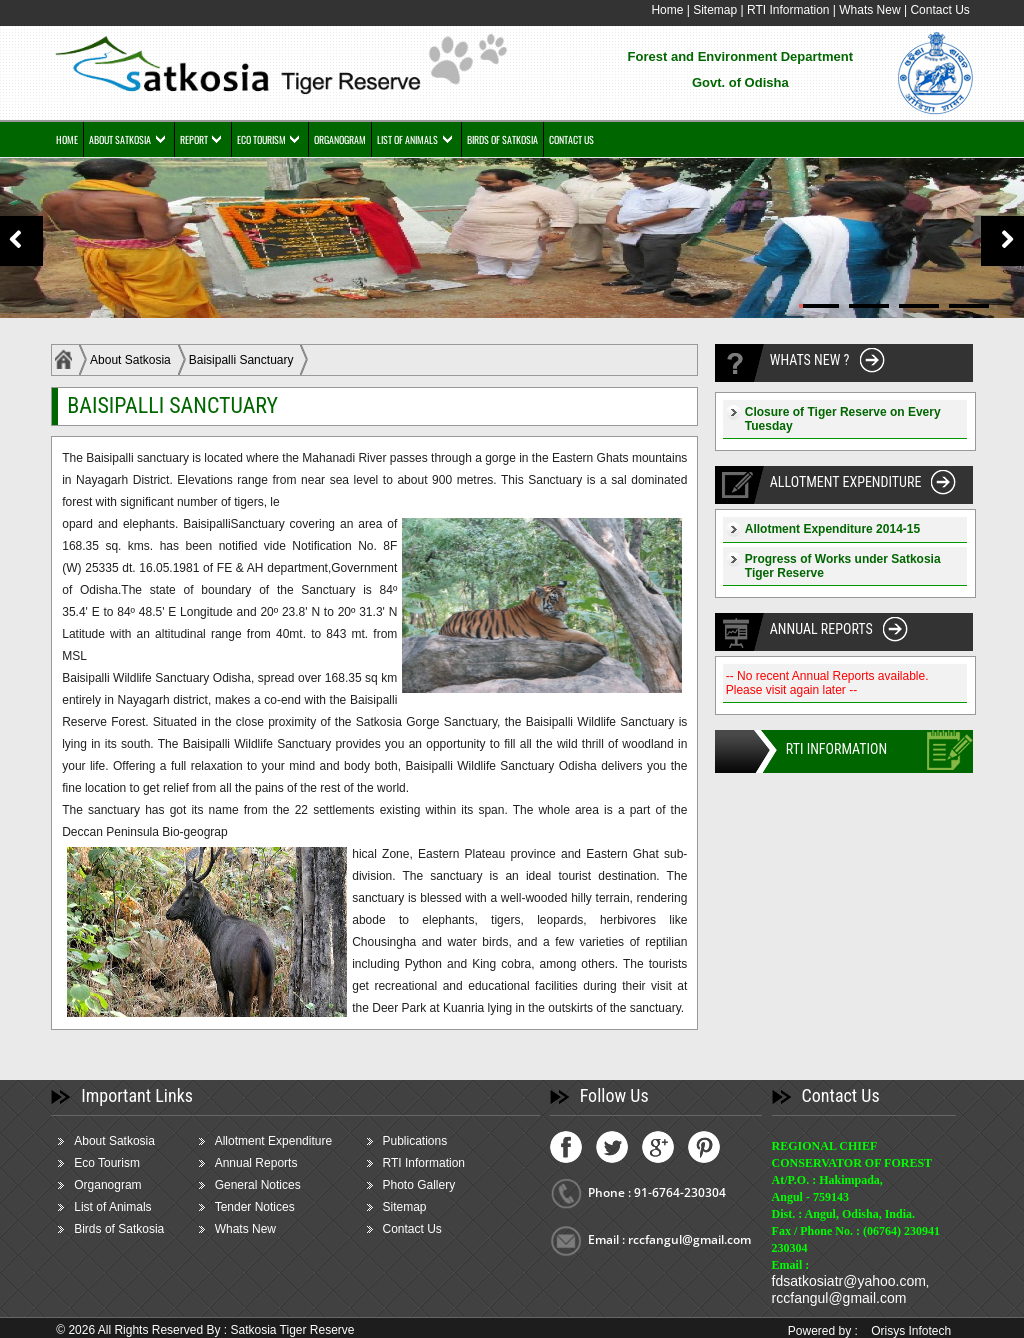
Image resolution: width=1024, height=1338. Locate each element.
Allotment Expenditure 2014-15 (832, 529)
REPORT (194, 139)
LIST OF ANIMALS (407, 139)
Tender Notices (255, 1207)
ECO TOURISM (261, 139)
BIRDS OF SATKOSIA (502, 139)
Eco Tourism (107, 1163)
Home (667, 10)
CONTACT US (571, 139)
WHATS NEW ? (810, 360)
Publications (415, 1141)
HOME (67, 139)
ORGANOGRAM (340, 139)
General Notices (258, 1185)
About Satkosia (130, 360)
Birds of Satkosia (119, 1229)
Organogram (107, 1185)
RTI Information (790, 10)
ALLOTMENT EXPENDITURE (846, 482)
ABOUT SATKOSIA (120, 139)
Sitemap (715, 10)
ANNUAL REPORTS (821, 629)
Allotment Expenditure (273, 1141)
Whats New (869, 10)
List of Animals (112, 1207)
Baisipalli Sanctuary (241, 360)
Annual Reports (256, 1163)
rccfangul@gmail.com (839, 1298)
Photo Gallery (419, 1185)
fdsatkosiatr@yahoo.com (849, 1281)
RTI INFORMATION (836, 749)
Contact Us (939, 10)
